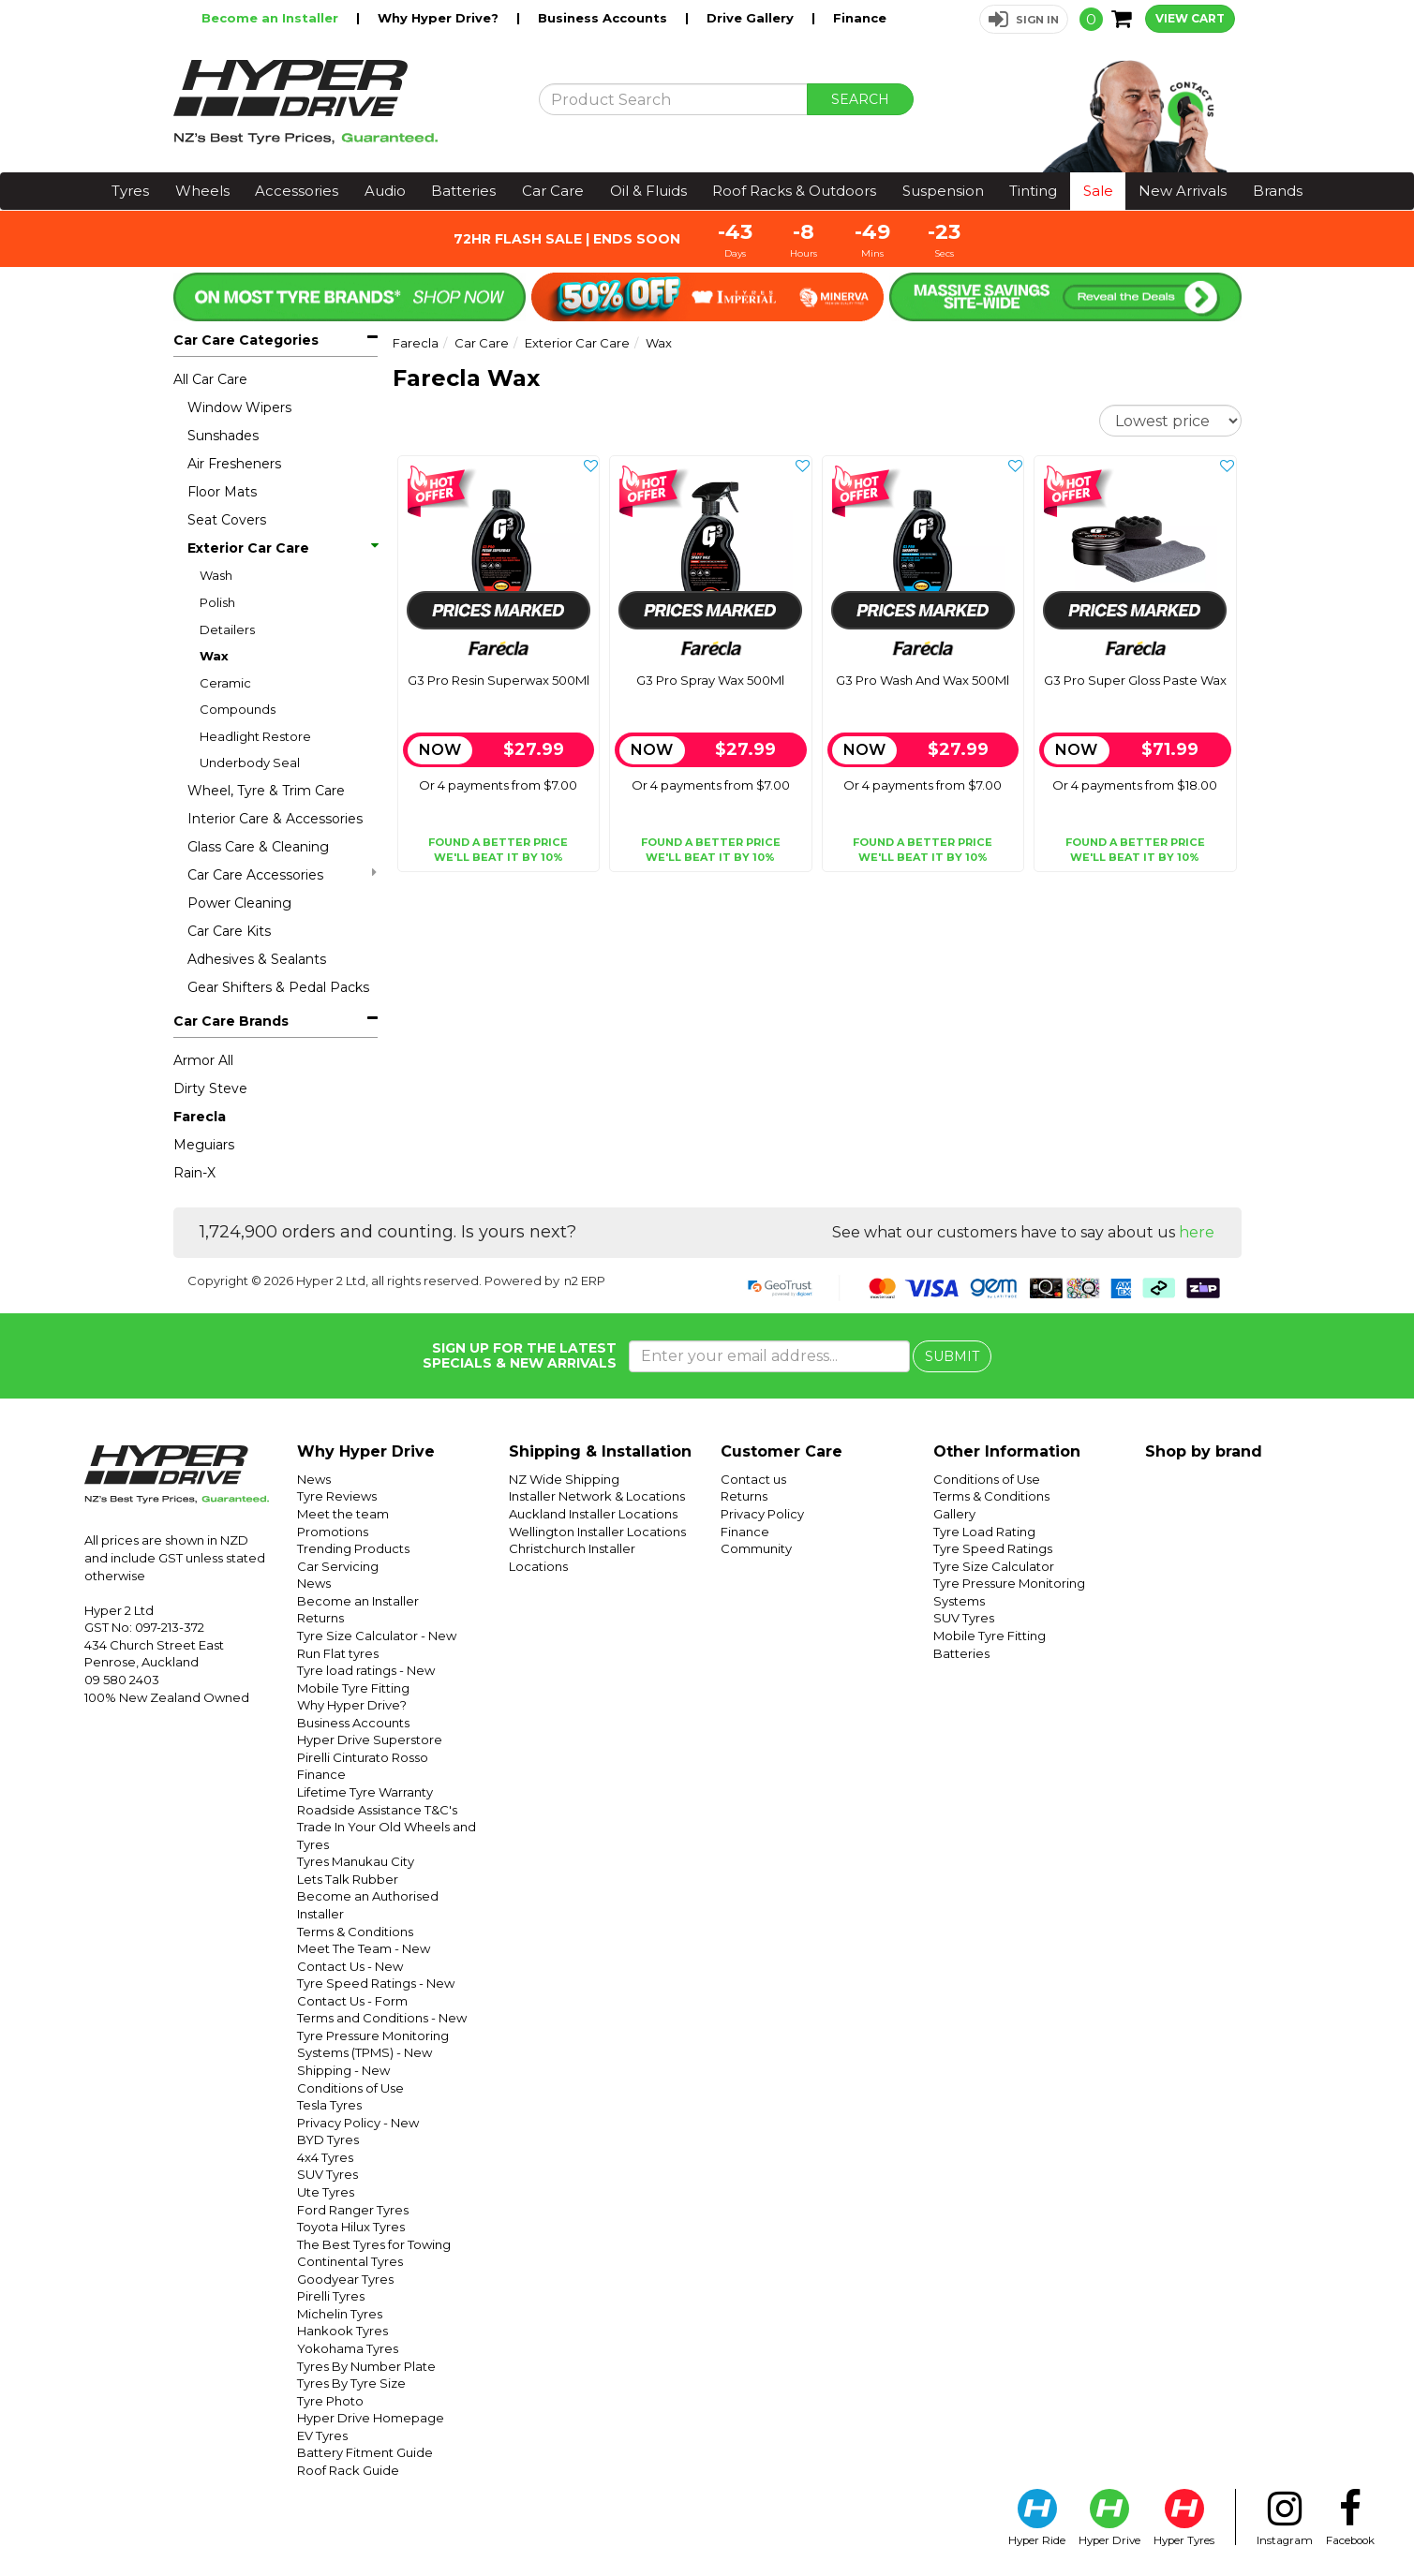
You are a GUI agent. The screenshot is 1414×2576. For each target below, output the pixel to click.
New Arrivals (1183, 191)
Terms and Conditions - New (382, 2017)
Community (756, 1548)
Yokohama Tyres (347, 2348)
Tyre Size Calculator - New (376, 1635)
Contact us (753, 1479)
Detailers (227, 629)
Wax (214, 655)
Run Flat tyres (338, 1653)
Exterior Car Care (282, 548)
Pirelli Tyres (331, 2295)
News (314, 1479)
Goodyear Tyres (345, 2279)
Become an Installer (271, 17)
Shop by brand (1203, 1451)
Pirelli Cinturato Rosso (362, 1757)
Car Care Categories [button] (246, 340)
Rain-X (194, 1172)
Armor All (203, 1060)
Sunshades (223, 435)
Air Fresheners (234, 463)
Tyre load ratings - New (366, 1670)
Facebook (1350, 2518)
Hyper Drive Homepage (370, 2417)
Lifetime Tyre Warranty (365, 1791)
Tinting (1033, 191)
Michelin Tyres (339, 2313)
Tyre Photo (330, 2400)
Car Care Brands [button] (231, 1021)
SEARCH (860, 99)
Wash (216, 575)
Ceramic (225, 682)
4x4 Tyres (325, 2157)
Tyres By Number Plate (366, 2366)
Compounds (237, 709)
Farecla (199, 1116)
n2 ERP (584, 1280)
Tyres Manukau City (355, 1861)
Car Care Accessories (282, 874)
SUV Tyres (327, 2174)
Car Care (553, 191)
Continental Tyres (350, 2261)
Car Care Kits (229, 931)
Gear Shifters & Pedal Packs (278, 987)
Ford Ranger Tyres (353, 2209)
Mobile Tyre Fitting (353, 1687)
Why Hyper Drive (366, 1451)
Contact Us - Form (352, 2000)
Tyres (130, 191)
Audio (385, 191)
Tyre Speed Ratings (992, 1548)
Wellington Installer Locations (597, 1531)
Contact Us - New (350, 1966)
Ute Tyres (325, 2191)
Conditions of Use (350, 2087)
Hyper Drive (1109, 2518)
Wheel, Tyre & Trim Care (266, 790)
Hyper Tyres (1184, 2518)
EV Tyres (322, 2435)
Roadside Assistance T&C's (377, 1809)
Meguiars (203, 1144)
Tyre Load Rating (984, 1531)
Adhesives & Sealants (256, 959)
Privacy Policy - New (358, 2122)
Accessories (296, 191)
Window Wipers (239, 407)
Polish (217, 602)
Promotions (332, 1531)
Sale (1098, 191)
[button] (1023, 19)
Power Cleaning (239, 903)
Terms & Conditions (355, 1931)
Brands (1277, 191)
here (1196, 1232)
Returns (320, 1617)
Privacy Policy (762, 1513)
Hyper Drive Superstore (369, 1739)
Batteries (463, 191)
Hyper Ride (1036, 2518)
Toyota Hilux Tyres (351, 2226)
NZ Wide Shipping (564, 1479)
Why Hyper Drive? (440, 17)
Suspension (943, 191)
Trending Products (353, 1548)
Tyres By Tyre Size (351, 2383)
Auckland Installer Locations (593, 1513)
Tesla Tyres (329, 2104)
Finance (859, 17)
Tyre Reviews (337, 1495)
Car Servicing (338, 1566)
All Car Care (210, 379)
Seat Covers (226, 519)
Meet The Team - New (363, 1948)
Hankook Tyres (342, 2330)
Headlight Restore (255, 736)
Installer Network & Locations (597, 1495)
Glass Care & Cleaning (258, 846)
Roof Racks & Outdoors (794, 191)
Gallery (954, 1513)
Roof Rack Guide (348, 2470)
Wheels (202, 191)
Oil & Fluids (648, 191)
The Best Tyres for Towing (374, 2244)
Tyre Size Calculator (993, 1566)
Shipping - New (343, 2070)
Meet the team (343, 1513)
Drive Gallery (752, 17)
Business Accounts (604, 17)
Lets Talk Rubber (347, 1879)
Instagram (1285, 2518)
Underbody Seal (250, 762)
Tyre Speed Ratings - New (375, 1983)
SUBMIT (952, 1356)
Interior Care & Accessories (275, 818)
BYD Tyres (328, 2139)
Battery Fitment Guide (365, 2452)
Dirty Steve (210, 1088)
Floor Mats (222, 491)
